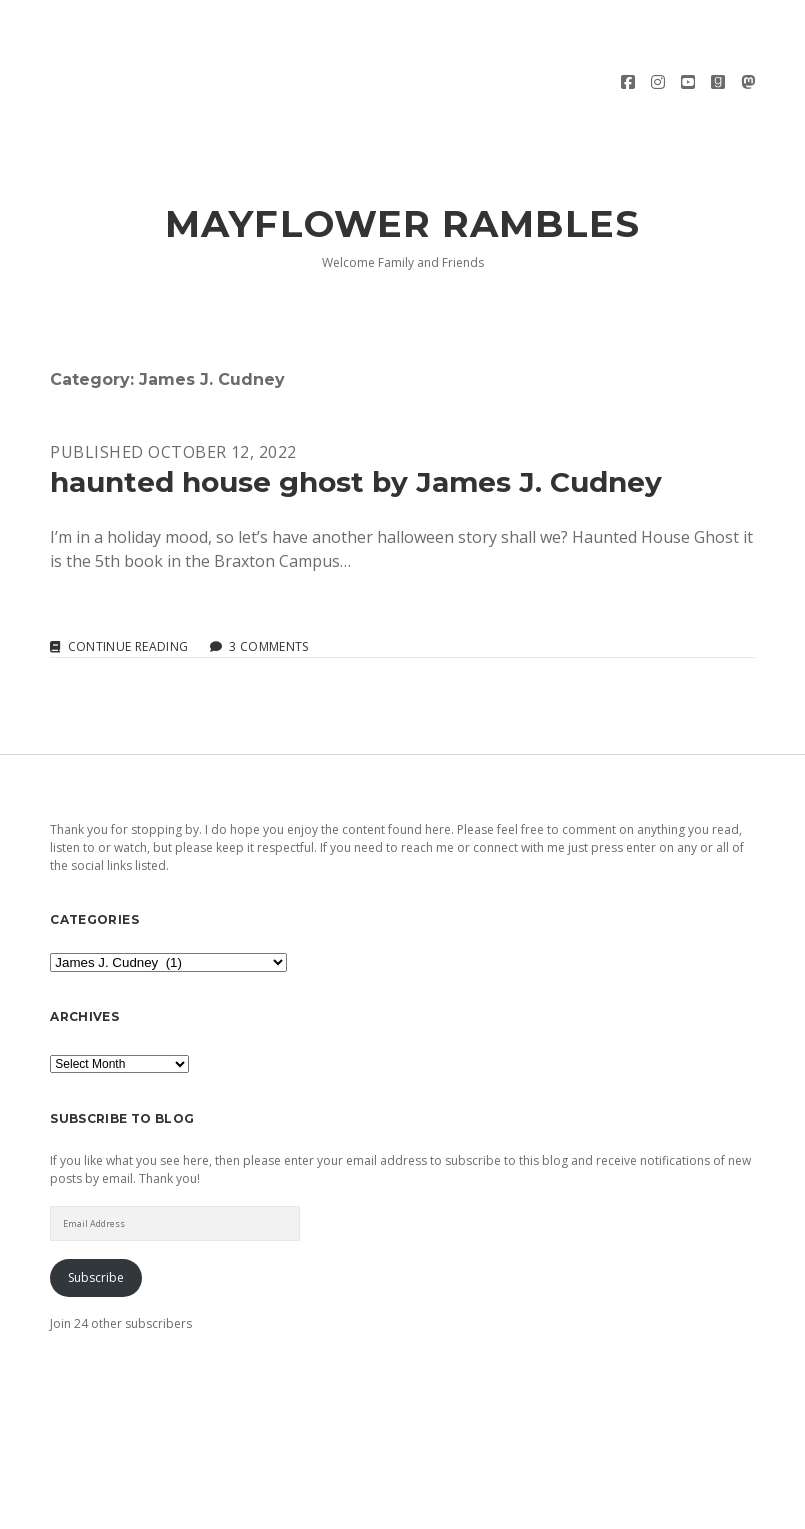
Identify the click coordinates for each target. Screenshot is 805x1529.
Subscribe (96, 1209)
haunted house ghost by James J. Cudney (356, 414)
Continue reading (128, 579)
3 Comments (269, 578)
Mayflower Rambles (402, 155)
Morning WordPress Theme (335, 1506)
